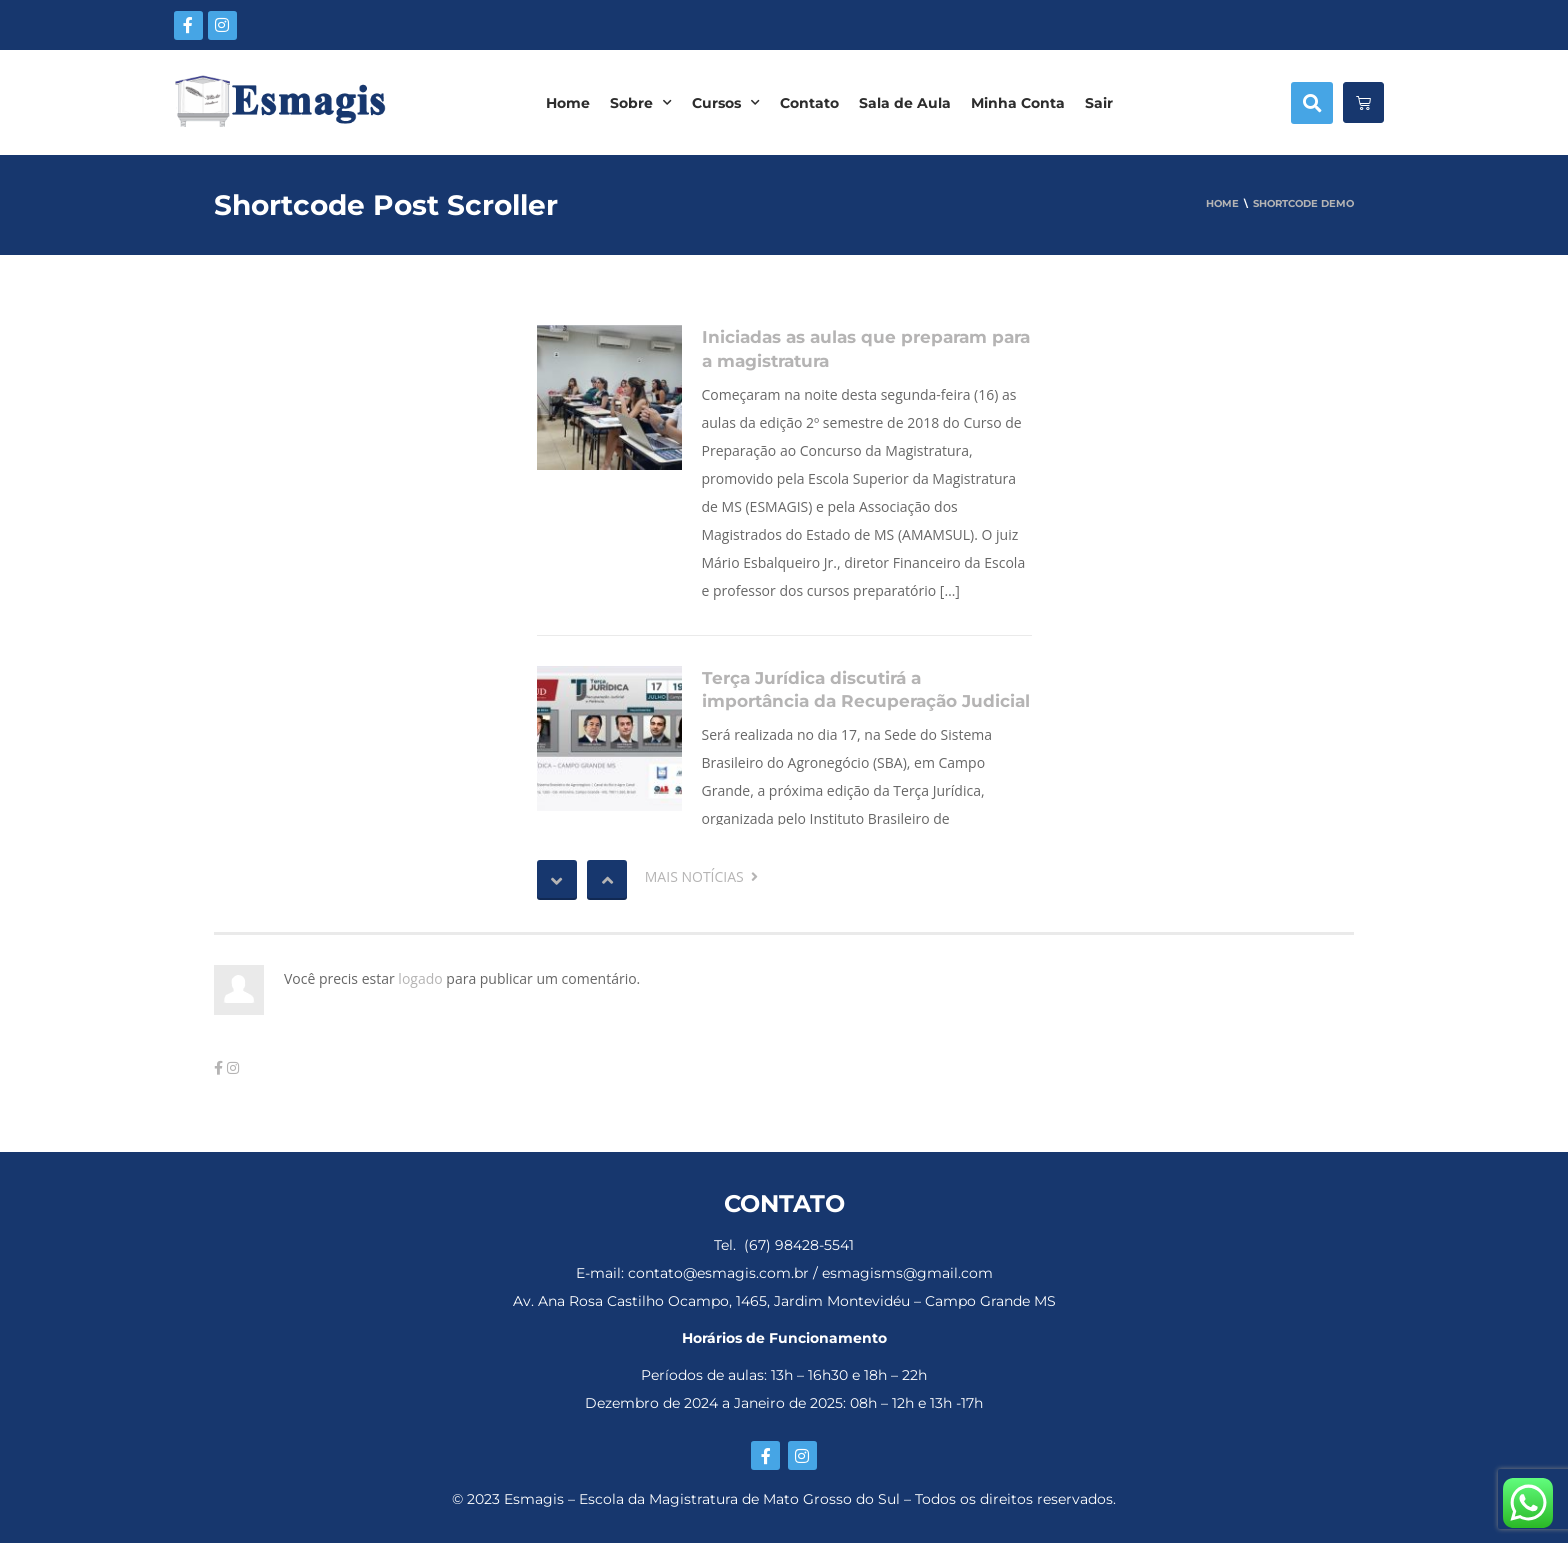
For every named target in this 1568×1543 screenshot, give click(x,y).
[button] (1312, 103)
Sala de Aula (905, 103)
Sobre (641, 103)
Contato (809, 103)
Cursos (726, 103)
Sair (1099, 103)
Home (568, 103)
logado (422, 978)
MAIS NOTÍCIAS (701, 876)
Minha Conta (1018, 103)
